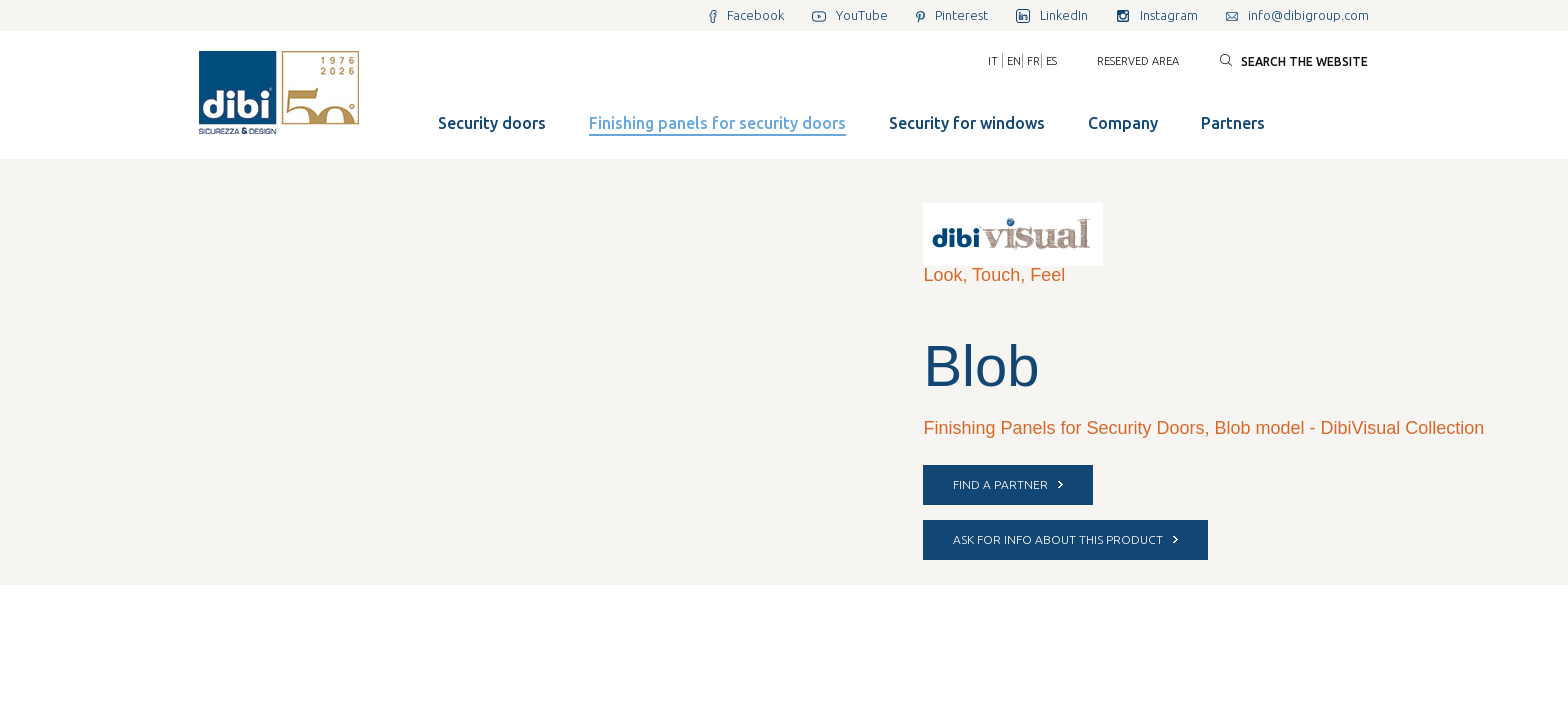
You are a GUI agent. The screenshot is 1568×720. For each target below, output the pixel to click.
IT (993, 61)
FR (1033, 61)
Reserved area (1138, 61)
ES (1051, 61)
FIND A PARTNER (1008, 484)
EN (1014, 61)
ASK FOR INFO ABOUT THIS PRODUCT (1065, 539)
